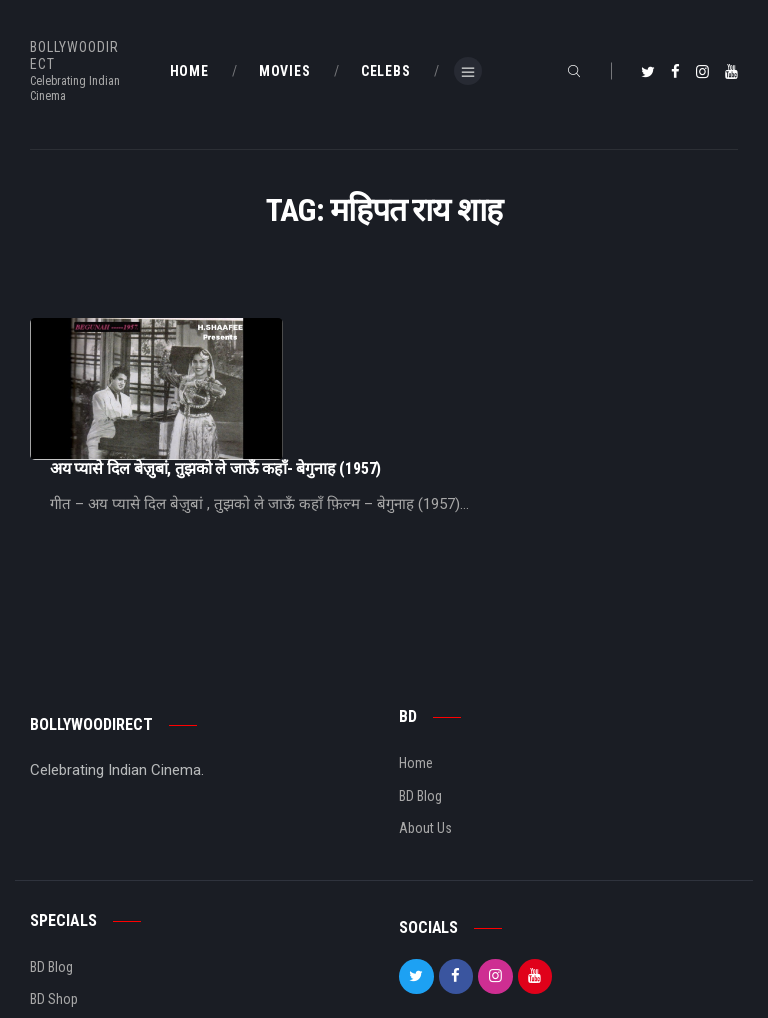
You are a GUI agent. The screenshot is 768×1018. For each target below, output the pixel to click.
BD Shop (54, 915)
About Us (425, 743)
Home (416, 678)
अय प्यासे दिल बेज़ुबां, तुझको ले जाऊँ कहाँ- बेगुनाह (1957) (415, 327)
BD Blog (420, 711)
